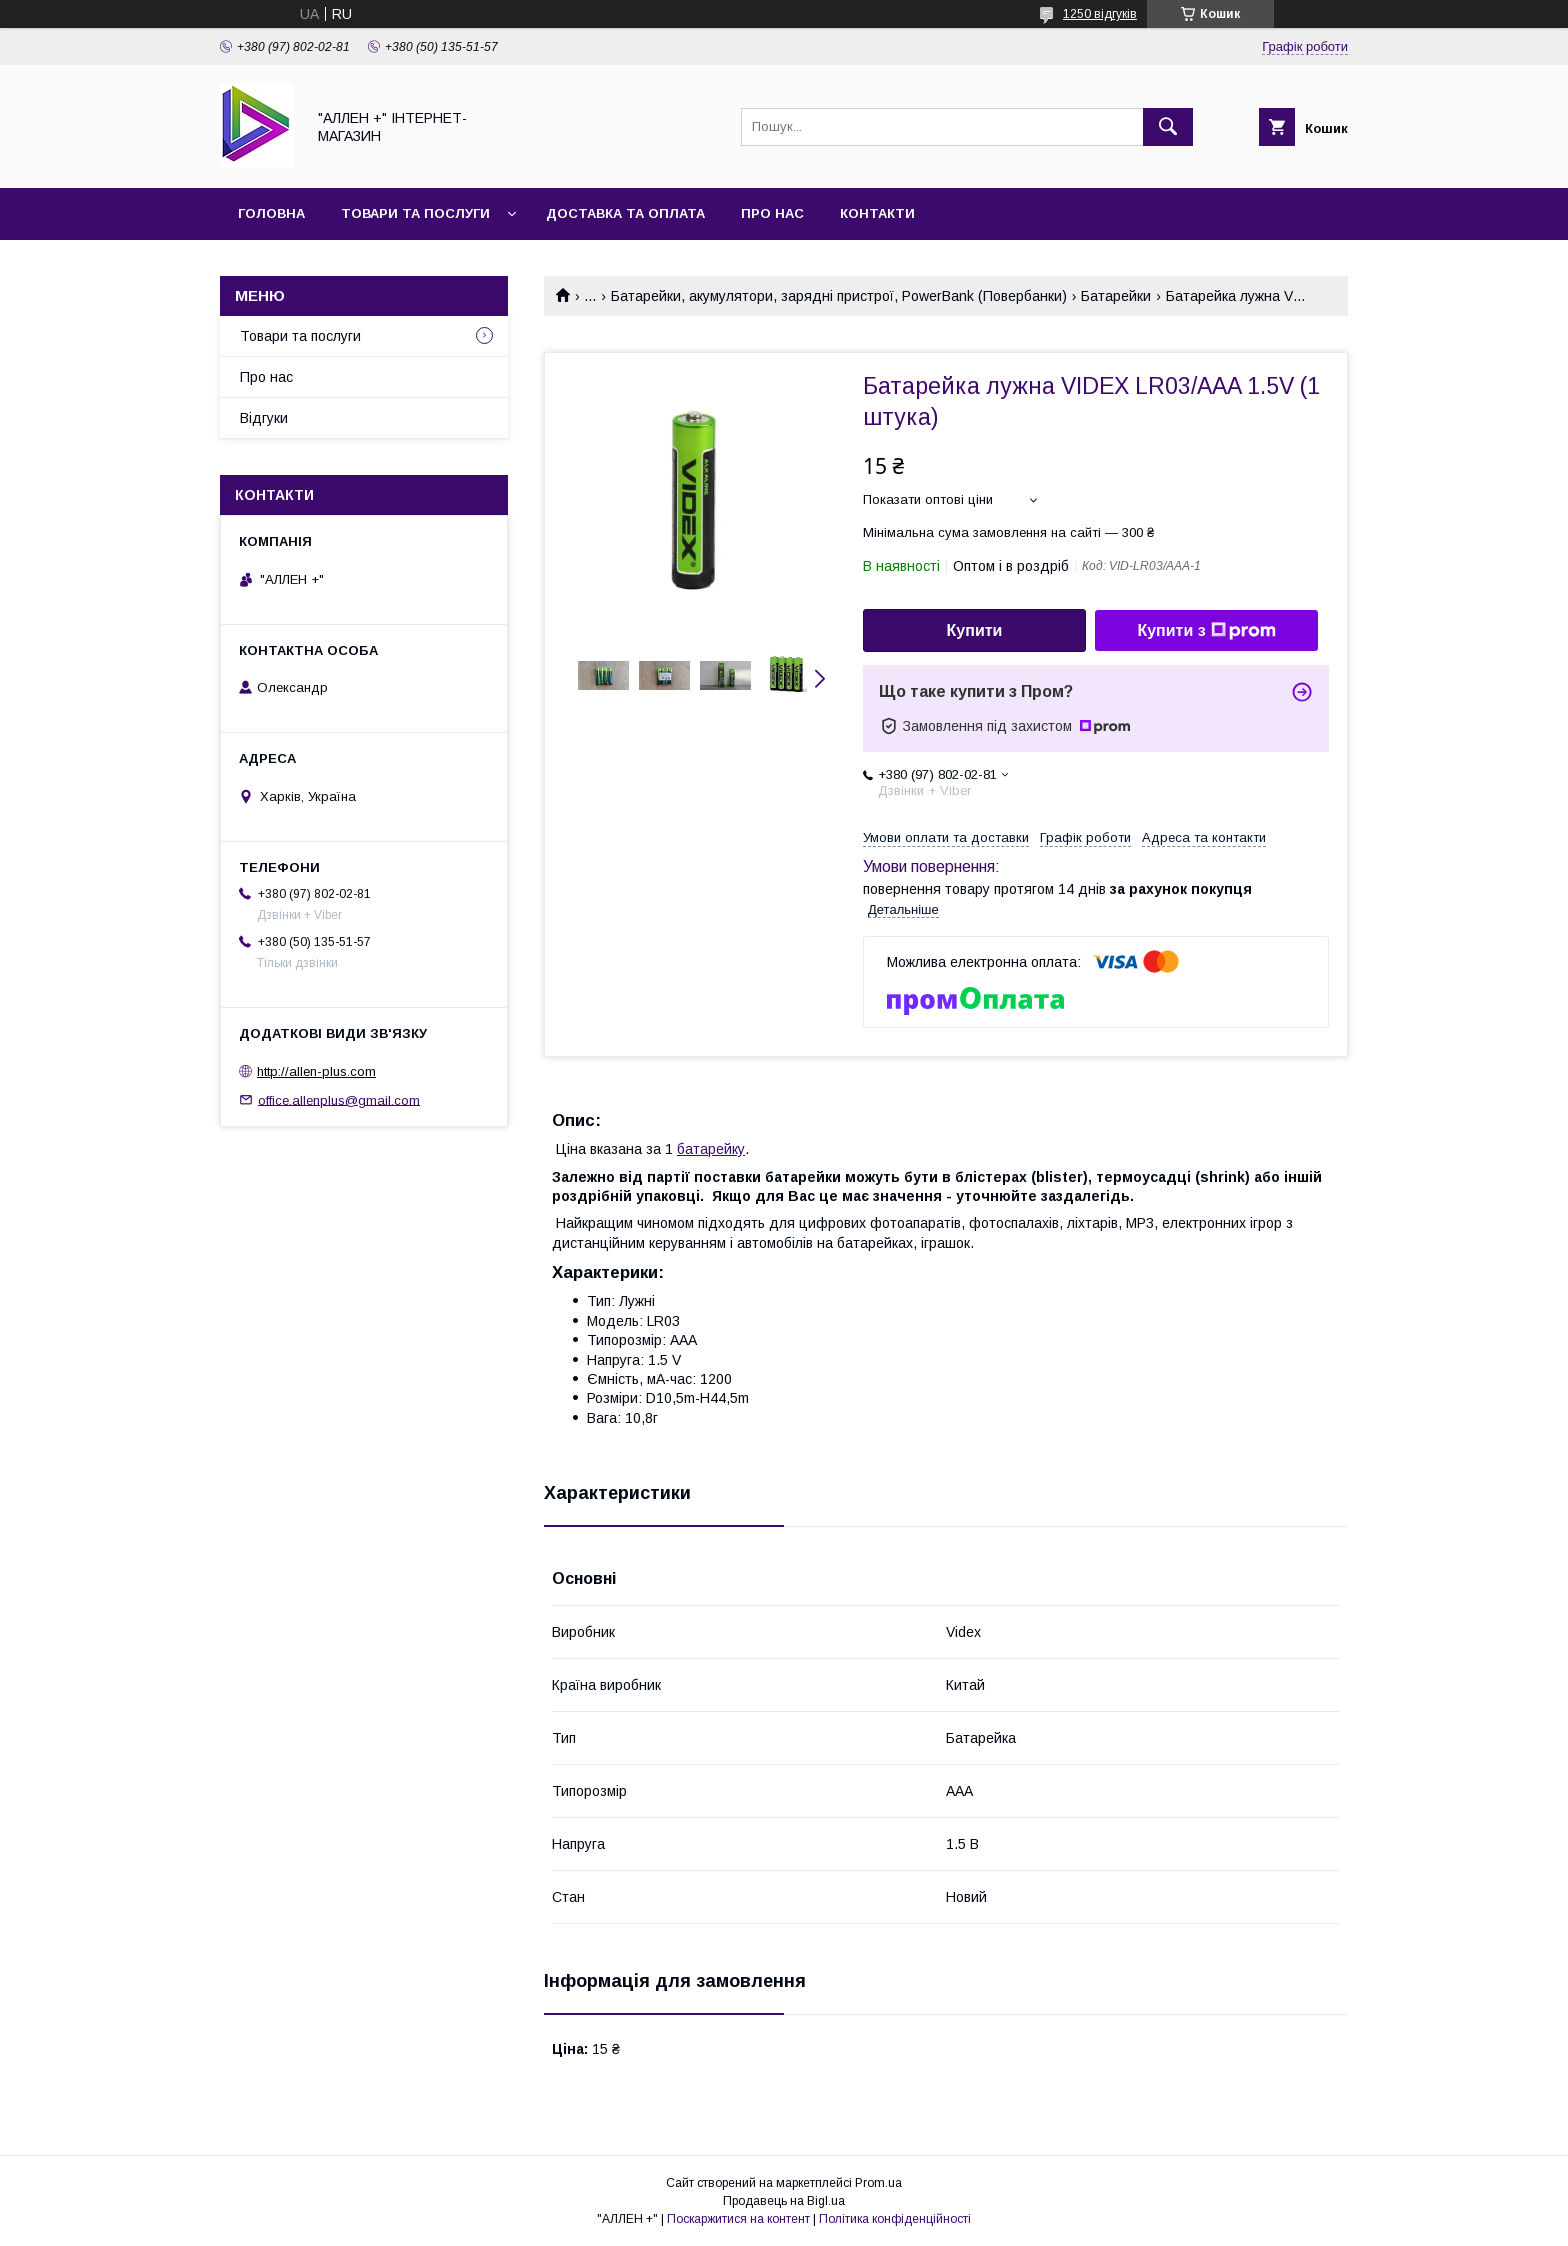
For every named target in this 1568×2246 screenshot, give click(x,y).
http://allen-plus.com (316, 1071)
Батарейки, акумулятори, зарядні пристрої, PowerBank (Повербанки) (839, 296)
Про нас (772, 213)
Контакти (877, 213)
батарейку (711, 1149)
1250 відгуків (1100, 14)
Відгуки (264, 418)
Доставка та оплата (625, 213)
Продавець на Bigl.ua (784, 2201)
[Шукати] (1168, 127)
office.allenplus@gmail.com (339, 1099)
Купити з (1206, 631)
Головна (271, 213)
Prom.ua (878, 2183)
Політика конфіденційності (895, 2219)
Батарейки (1116, 296)
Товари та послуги (415, 213)
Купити (975, 630)
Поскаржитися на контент (738, 2219)
